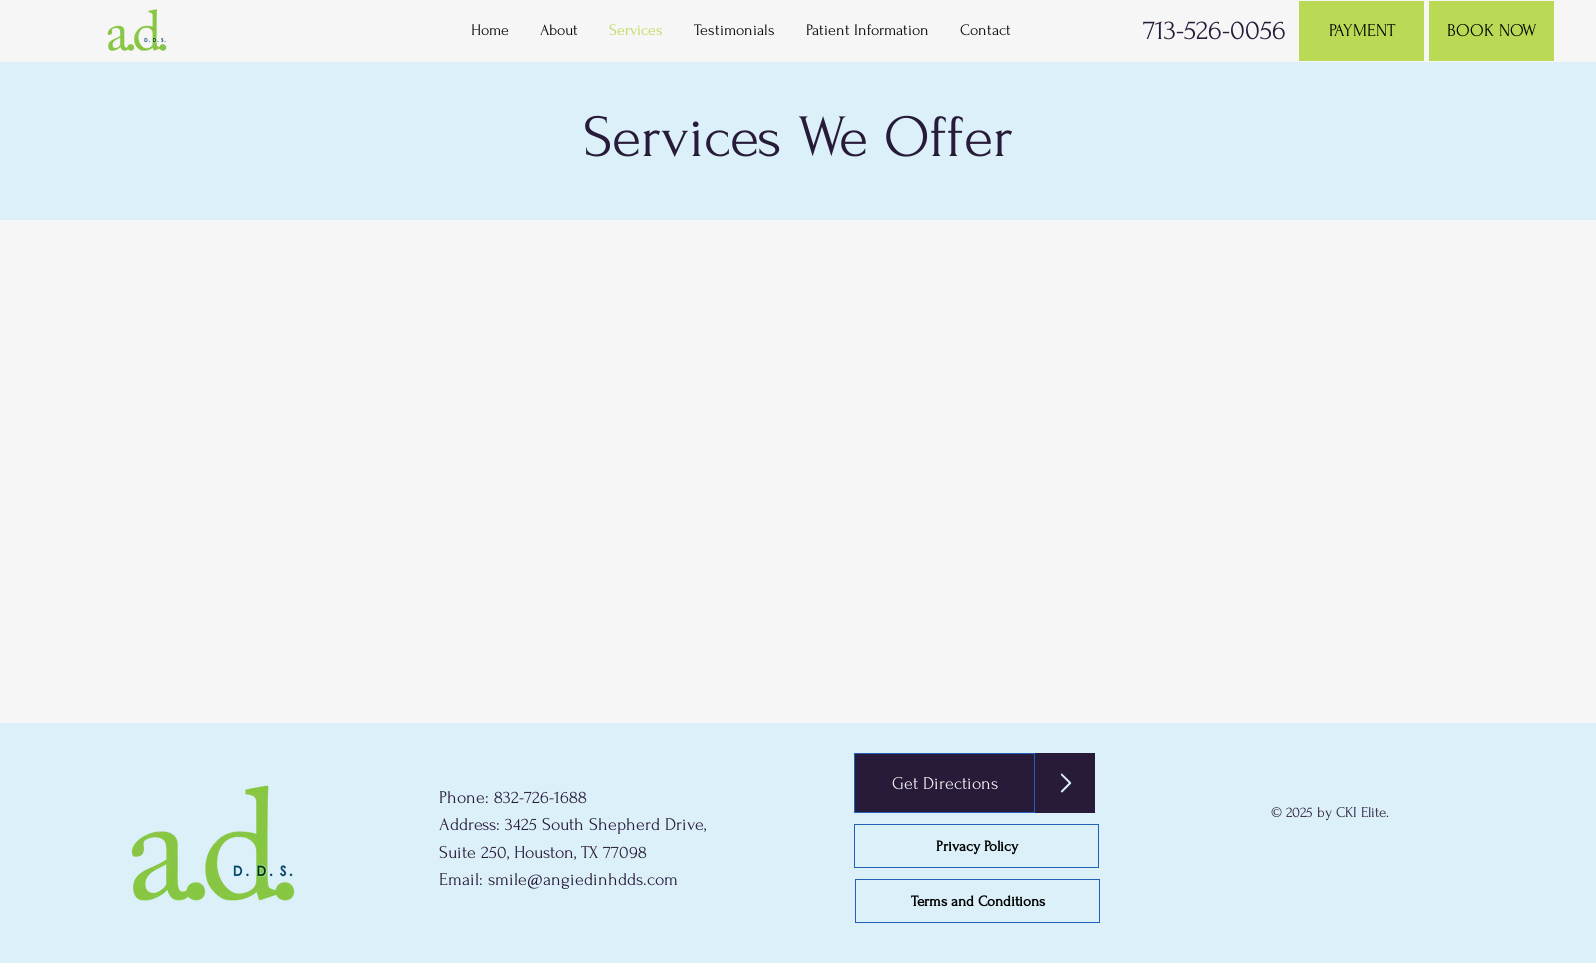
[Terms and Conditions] (977, 901)
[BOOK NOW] (1491, 31)
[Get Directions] (944, 783)
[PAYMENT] (1361, 31)
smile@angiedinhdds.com (583, 879)
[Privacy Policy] (976, 846)
